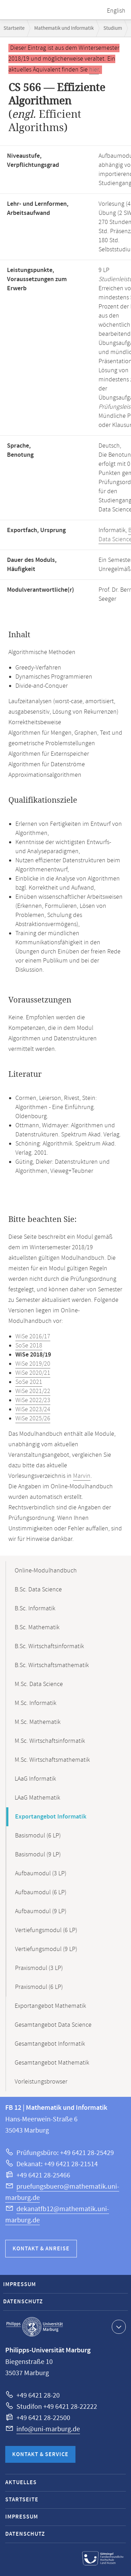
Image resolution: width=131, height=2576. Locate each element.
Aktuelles (21, 2482)
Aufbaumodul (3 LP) (40, 1873)
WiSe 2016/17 (32, 1336)
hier (94, 70)
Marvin (81, 1476)
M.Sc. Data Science (39, 1684)
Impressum (19, 2284)
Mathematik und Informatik (64, 28)
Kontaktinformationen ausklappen (118, 2326)
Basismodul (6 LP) (38, 1835)
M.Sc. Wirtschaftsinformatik (50, 1741)
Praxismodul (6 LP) (39, 1987)
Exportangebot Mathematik (50, 2006)
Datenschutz (23, 2301)
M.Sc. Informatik (35, 1703)
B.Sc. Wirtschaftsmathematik (52, 1665)
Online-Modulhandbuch (46, 1570)
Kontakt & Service (40, 2454)
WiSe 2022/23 (32, 1400)
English (116, 11)
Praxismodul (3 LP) (39, 1968)
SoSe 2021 (28, 1382)
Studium (112, 28)
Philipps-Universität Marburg (34, 2327)
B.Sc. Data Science (38, 1589)
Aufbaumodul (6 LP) (40, 1892)
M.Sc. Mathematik (37, 1722)
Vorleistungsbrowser (41, 2082)
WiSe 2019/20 (32, 1364)
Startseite (13, 28)
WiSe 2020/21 (32, 1373)
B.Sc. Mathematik (37, 1627)
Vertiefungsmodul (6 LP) (46, 1930)
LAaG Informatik (35, 1779)
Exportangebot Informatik (50, 1817)
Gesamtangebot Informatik (50, 2044)
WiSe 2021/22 (32, 1391)
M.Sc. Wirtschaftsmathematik (52, 1760)
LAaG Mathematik (37, 1798)
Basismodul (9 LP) (38, 1854)
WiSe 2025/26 (32, 1418)
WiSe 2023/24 (32, 1409)
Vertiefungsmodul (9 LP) (46, 1949)
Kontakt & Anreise (41, 2248)
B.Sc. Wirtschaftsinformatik (49, 1646)
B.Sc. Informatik (35, 1608)
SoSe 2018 (28, 1345)
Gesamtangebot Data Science (53, 2025)
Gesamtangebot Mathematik (52, 2063)
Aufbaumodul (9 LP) (40, 1911)
